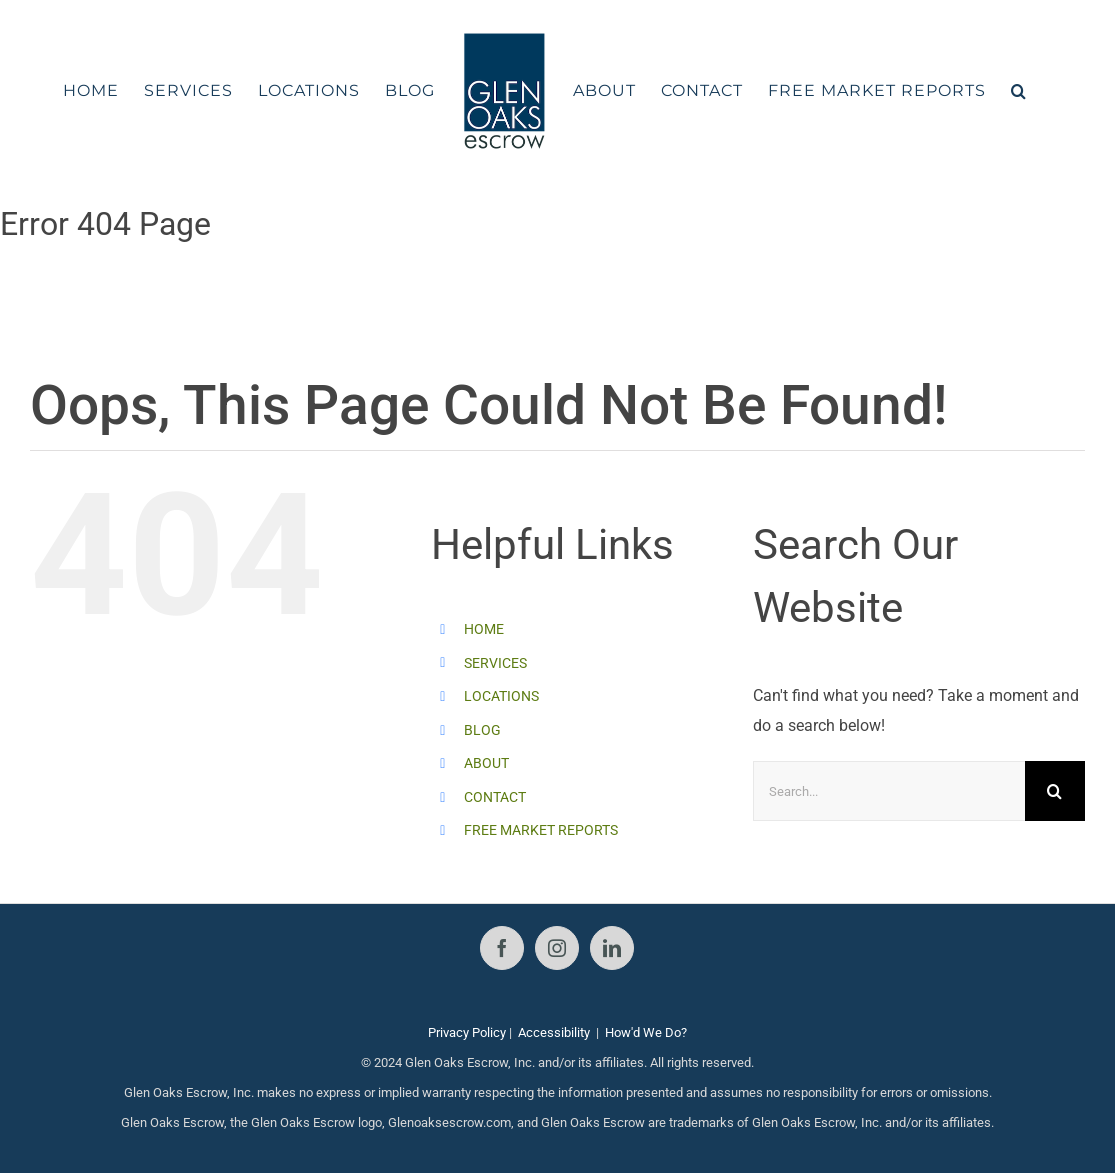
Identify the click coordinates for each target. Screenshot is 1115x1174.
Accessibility (554, 1032)
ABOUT (486, 763)
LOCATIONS (501, 696)
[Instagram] (557, 948)
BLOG (482, 730)
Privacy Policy (467, 1032)
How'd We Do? (646, 1032)
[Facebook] (502, 948)
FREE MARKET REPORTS (541, 830)
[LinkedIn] (612, 948)
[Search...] (889, 791)
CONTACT (495, 797)
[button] (1019, 91)
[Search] (1055, 791)
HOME (484, 629)
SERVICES (495, 663)
